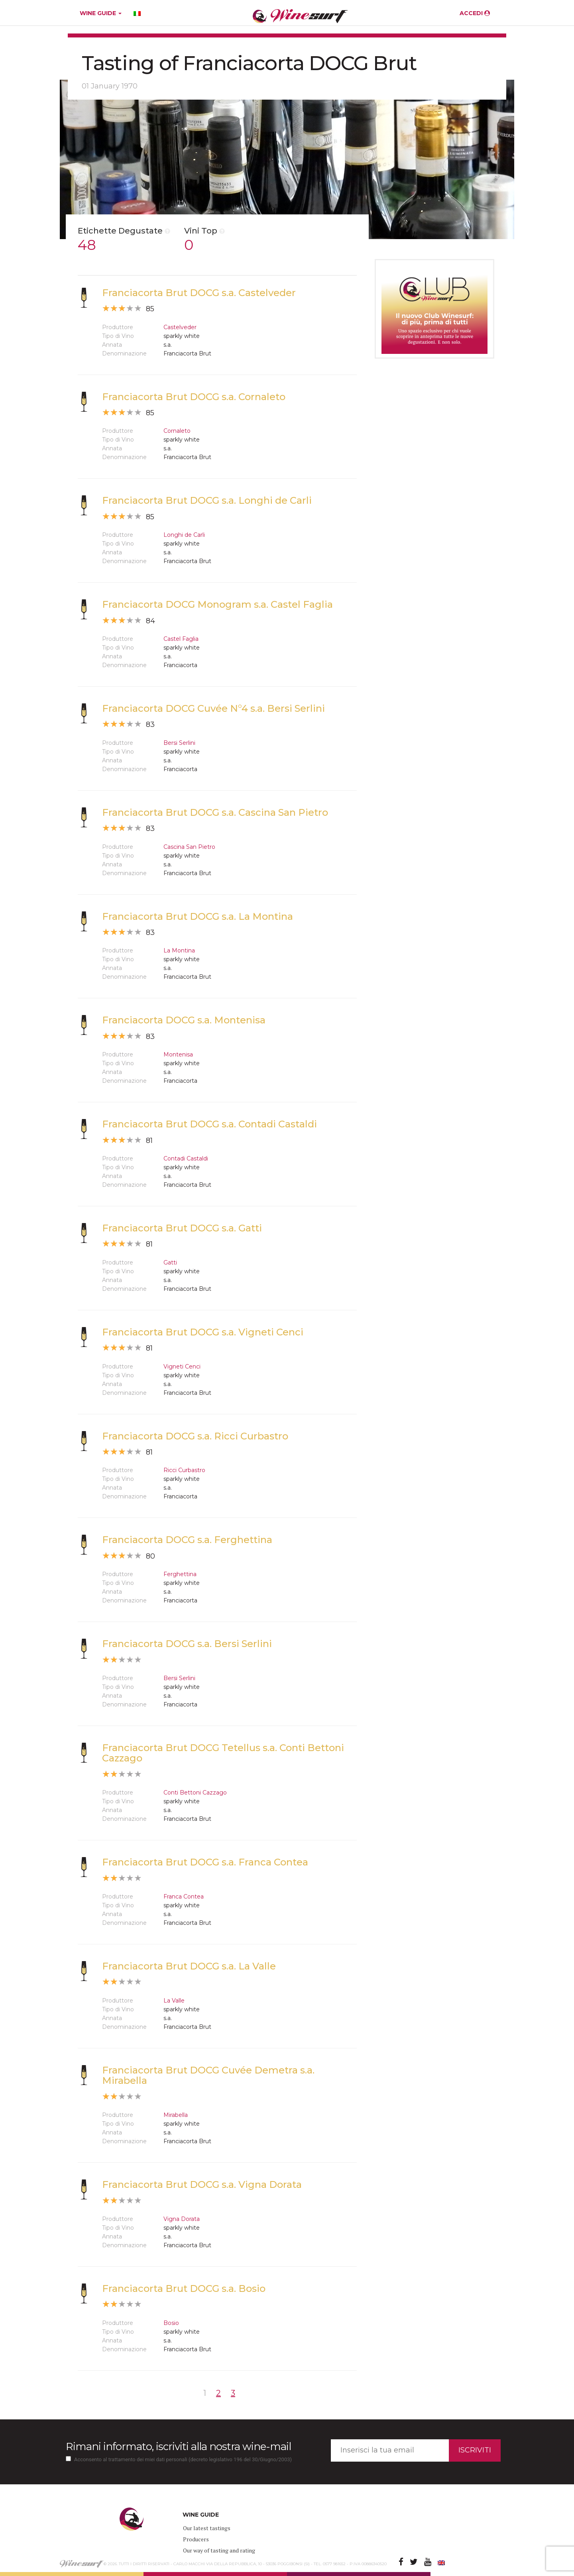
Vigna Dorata (181, 2219)
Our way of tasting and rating (219, 2550)
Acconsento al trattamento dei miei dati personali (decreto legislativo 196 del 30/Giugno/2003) (183, 2459)
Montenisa (178, 1054)
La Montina (179, 950)
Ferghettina (180, 1574)
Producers (196, 2539)
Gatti (170, 1262)
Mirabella (175, 2115)
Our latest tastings (206, 2528)
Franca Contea (183, 1896)
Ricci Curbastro (184, 1470)
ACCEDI (475, 13)
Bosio (171, 2323)
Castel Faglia (181, 638)
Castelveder (180, 327)
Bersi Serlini (179, 742)
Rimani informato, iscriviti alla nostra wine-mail (178, 2446)
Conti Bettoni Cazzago (195, 1792)
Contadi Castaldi (185, 1158)
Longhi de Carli (184, 534)
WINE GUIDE (101, 13)
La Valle (174, 2000)
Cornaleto (177, 430)
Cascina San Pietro (189, 846)
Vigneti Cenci (182, 1366)
